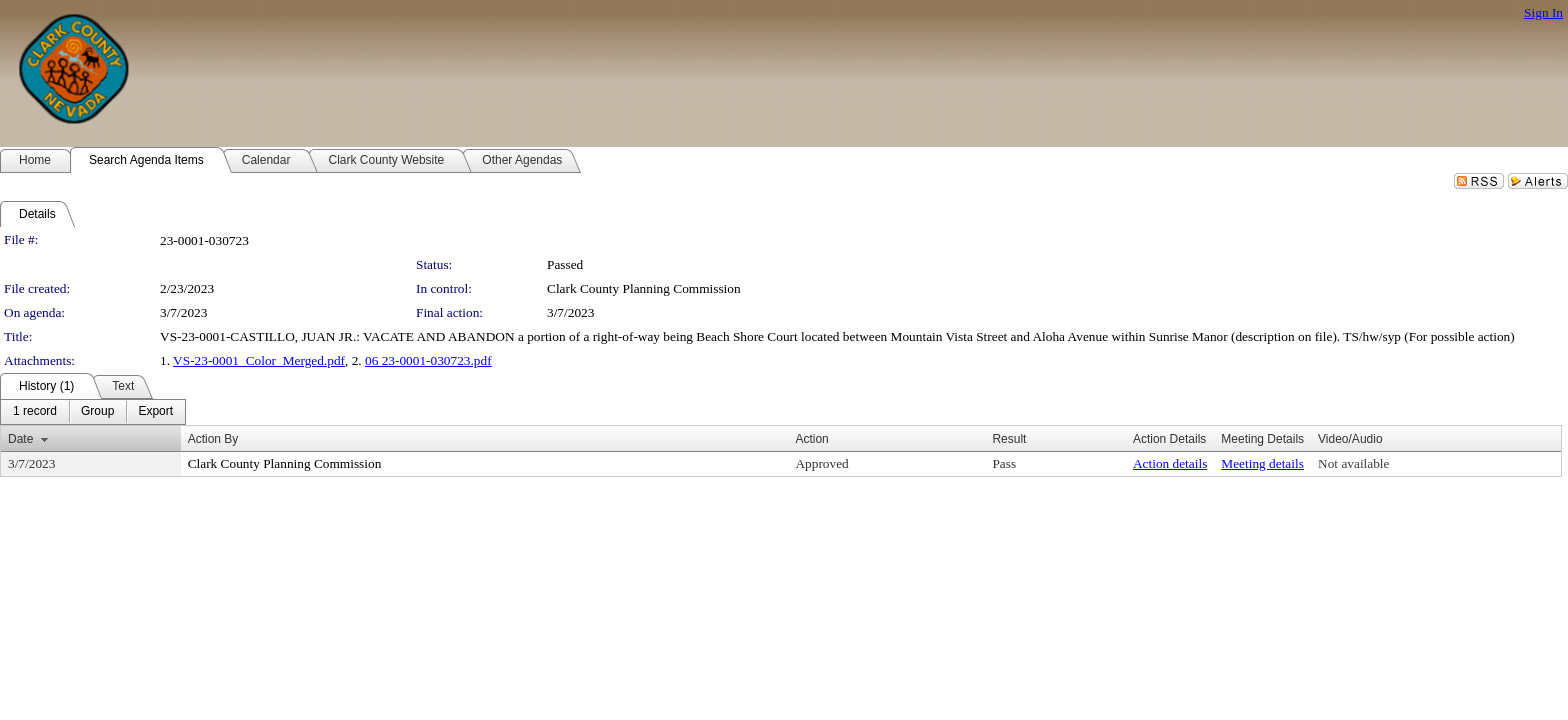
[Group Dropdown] (97, 412)
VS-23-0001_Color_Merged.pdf (259, 360)
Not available (1353, 463)
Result (1009, 439)
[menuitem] (35, 412)
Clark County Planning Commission (644, 288)
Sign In (1543, 12)
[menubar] (93, 412)
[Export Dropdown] (155, 412)
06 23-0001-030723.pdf (428, 360)
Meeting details (1262, 463)
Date (20, 439)
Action (811, 439)
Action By (213, 439)
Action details (1170, 463)
